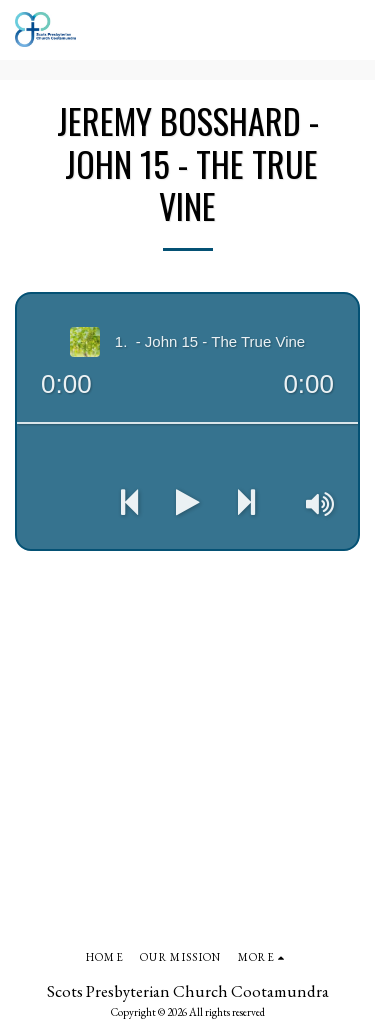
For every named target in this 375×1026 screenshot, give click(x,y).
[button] (348, 30)
